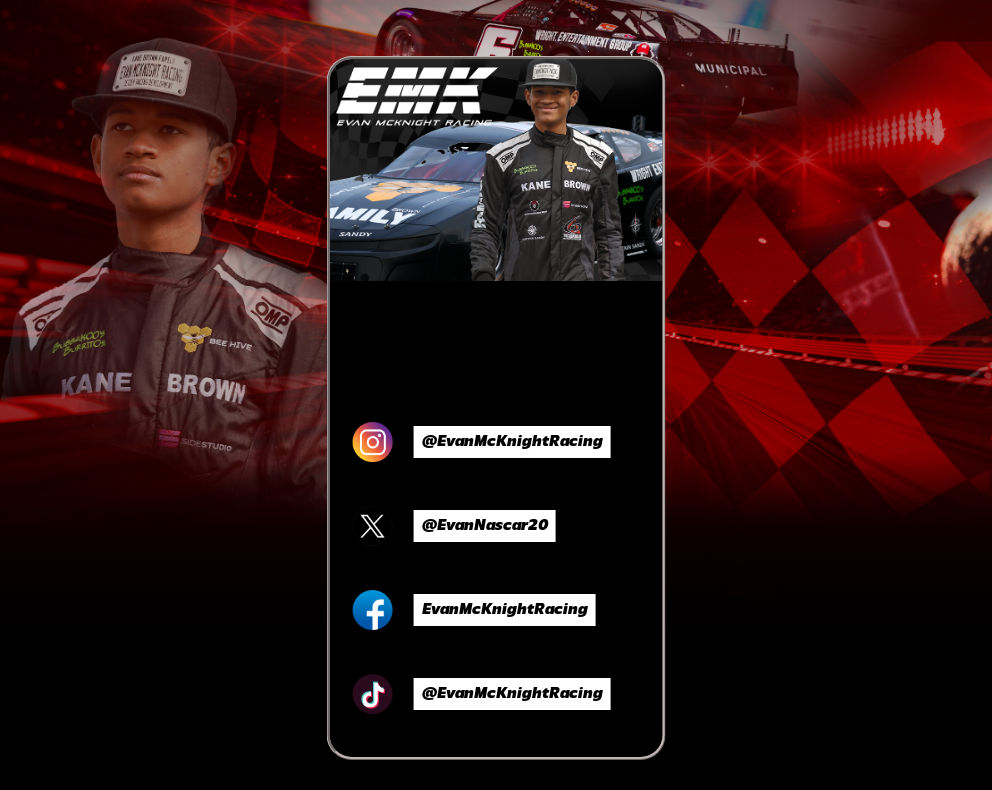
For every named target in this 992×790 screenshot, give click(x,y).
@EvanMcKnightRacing (512, 442)
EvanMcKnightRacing (505, 610)
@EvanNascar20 (485, 526)
